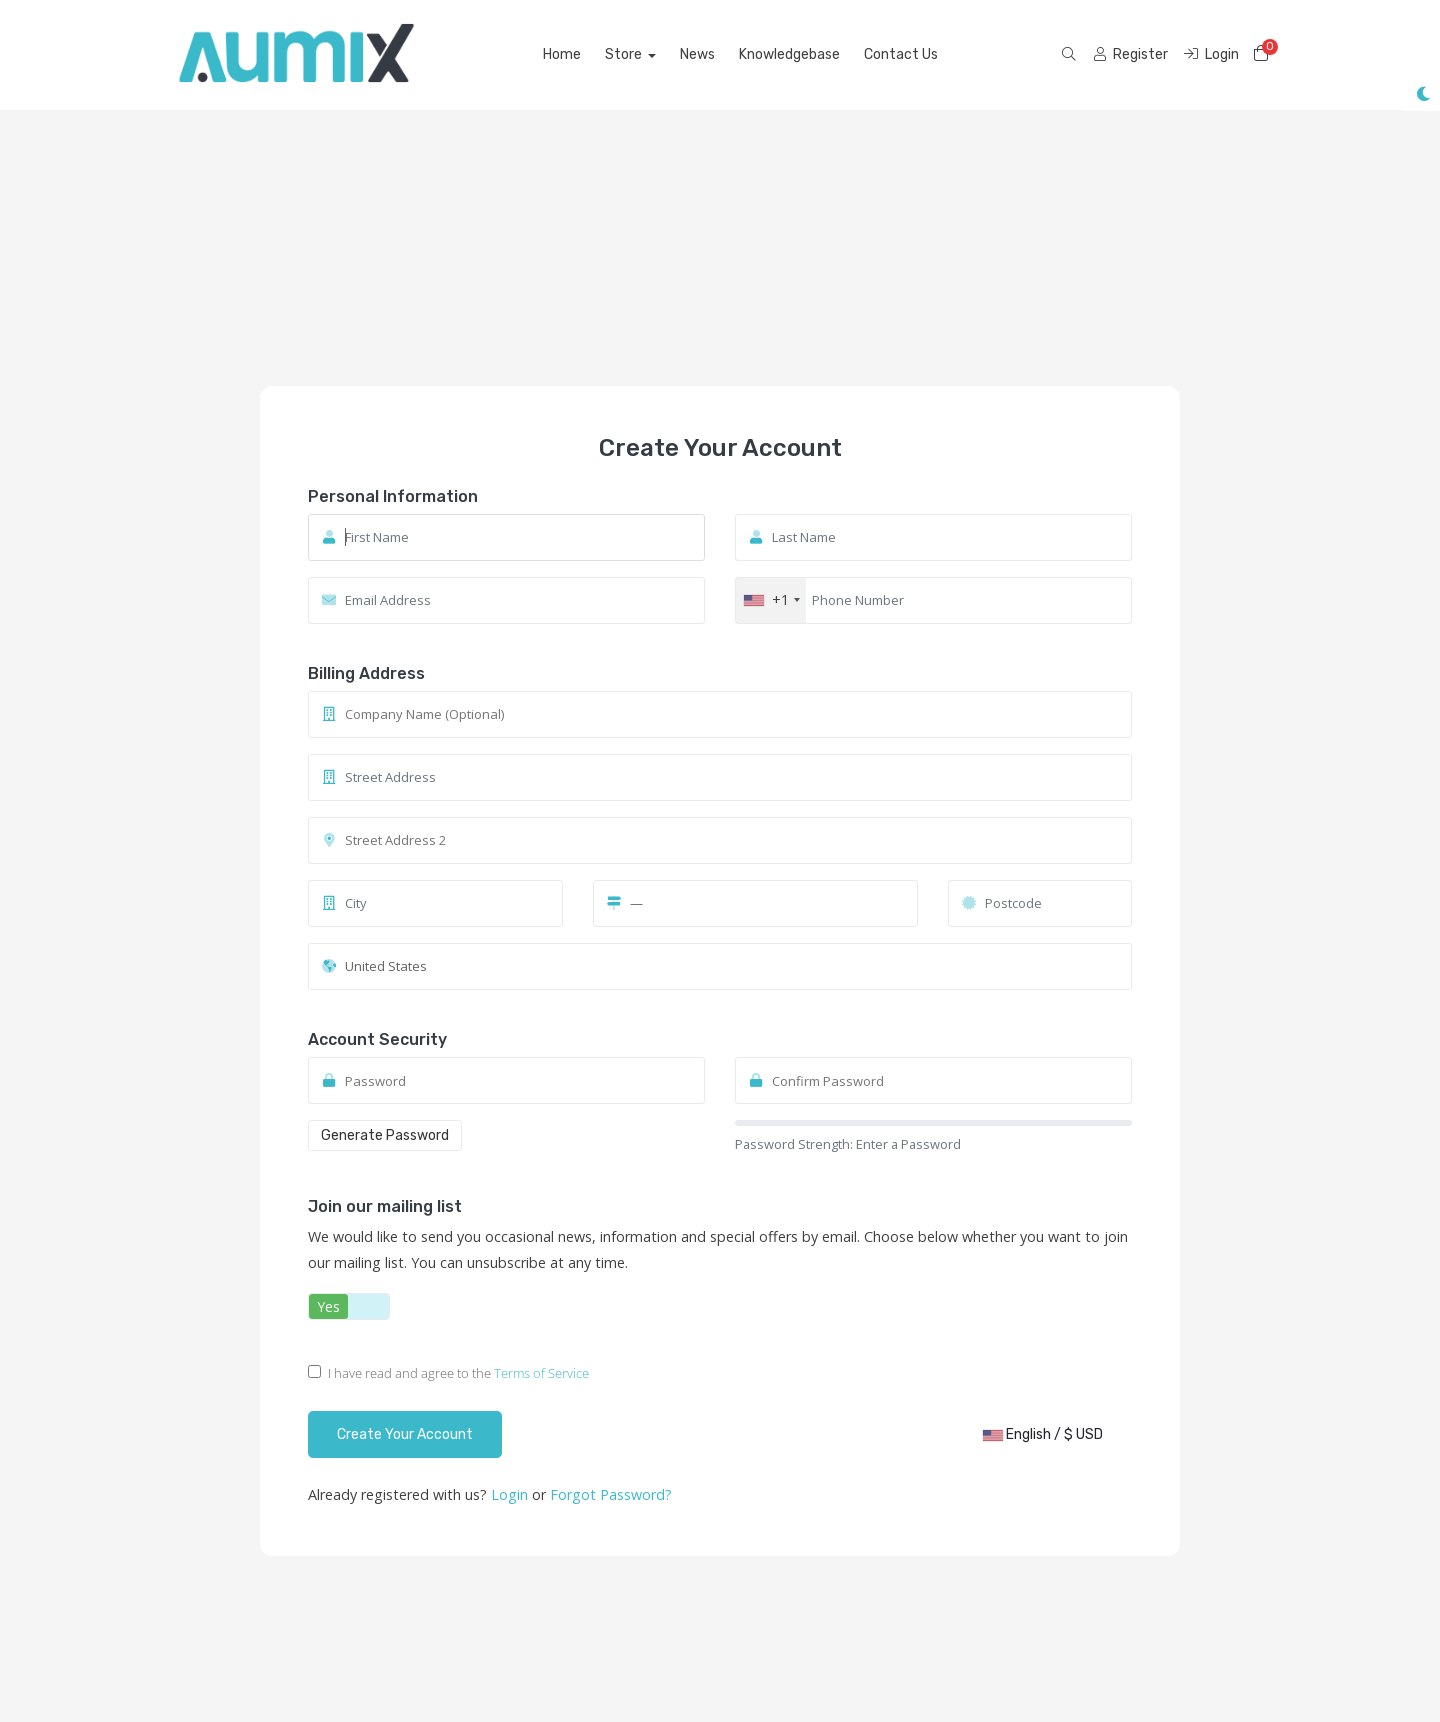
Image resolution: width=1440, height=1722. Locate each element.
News (697, 54)
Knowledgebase (789, 54)
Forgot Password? (611, 1494)
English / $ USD (1043, 1434)
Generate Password (385, 1135)
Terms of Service (541, 1373)
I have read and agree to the (448, 1373)
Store (625, 54)
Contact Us (901, 54)
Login (511, 1494)
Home (562, 54)
